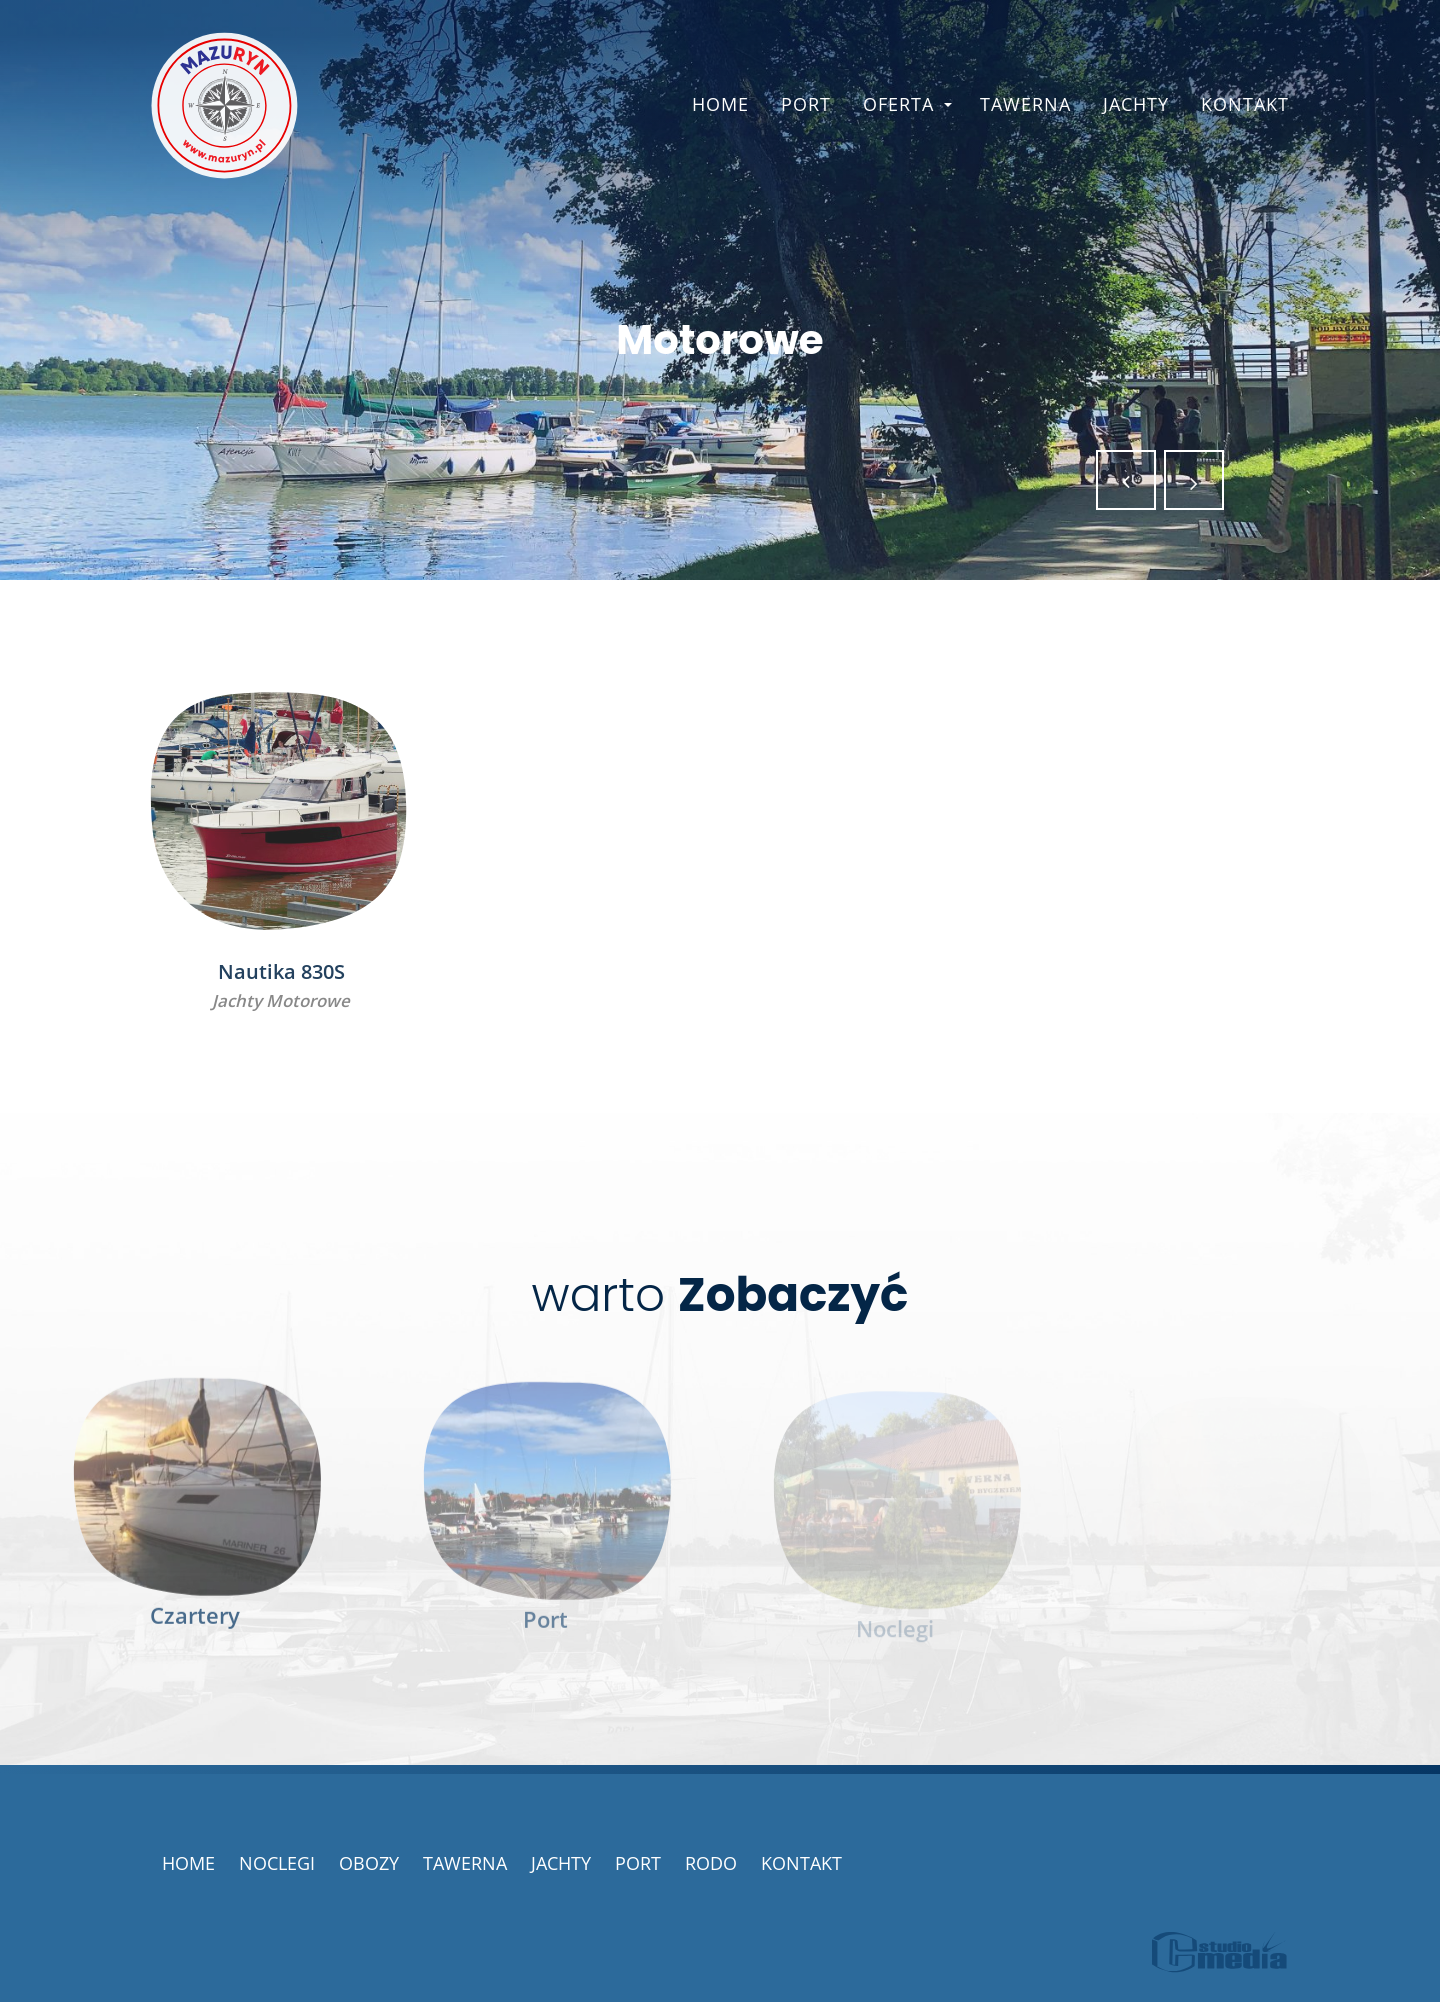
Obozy (369, 1863)
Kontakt (1245, 104)
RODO (711, 1863)
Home (720, 104)
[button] (1126, 480)
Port (806, 104)
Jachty (1136, 104)
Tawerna (1025, 104)
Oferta (898, 104)
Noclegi (277, 1863)
